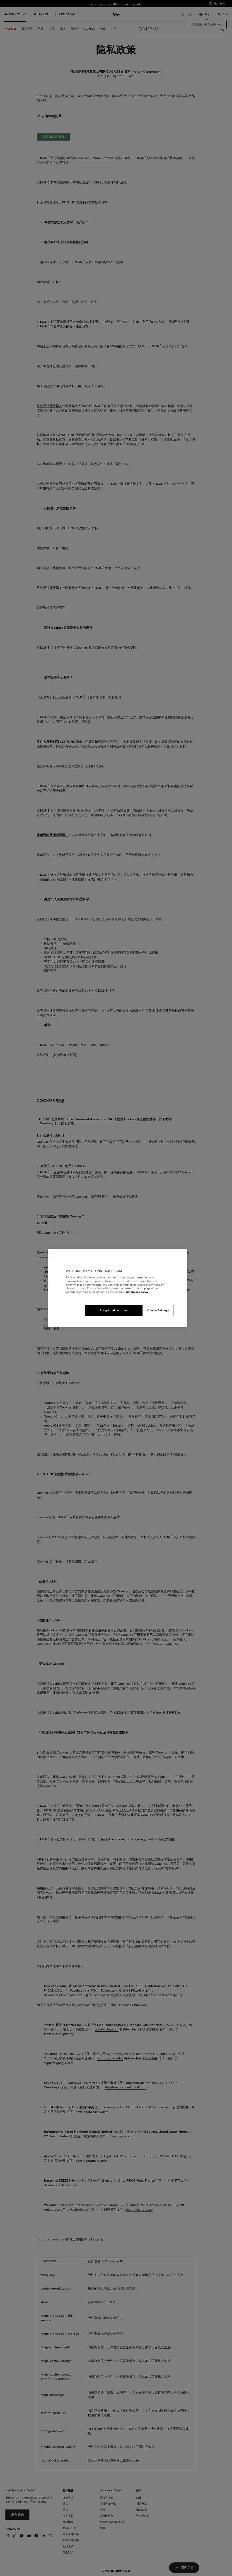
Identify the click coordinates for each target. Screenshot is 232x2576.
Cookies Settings (158, 1310)
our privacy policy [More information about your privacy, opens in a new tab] (137, 1292)
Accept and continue (114, 1310)
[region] (117, 1288)
